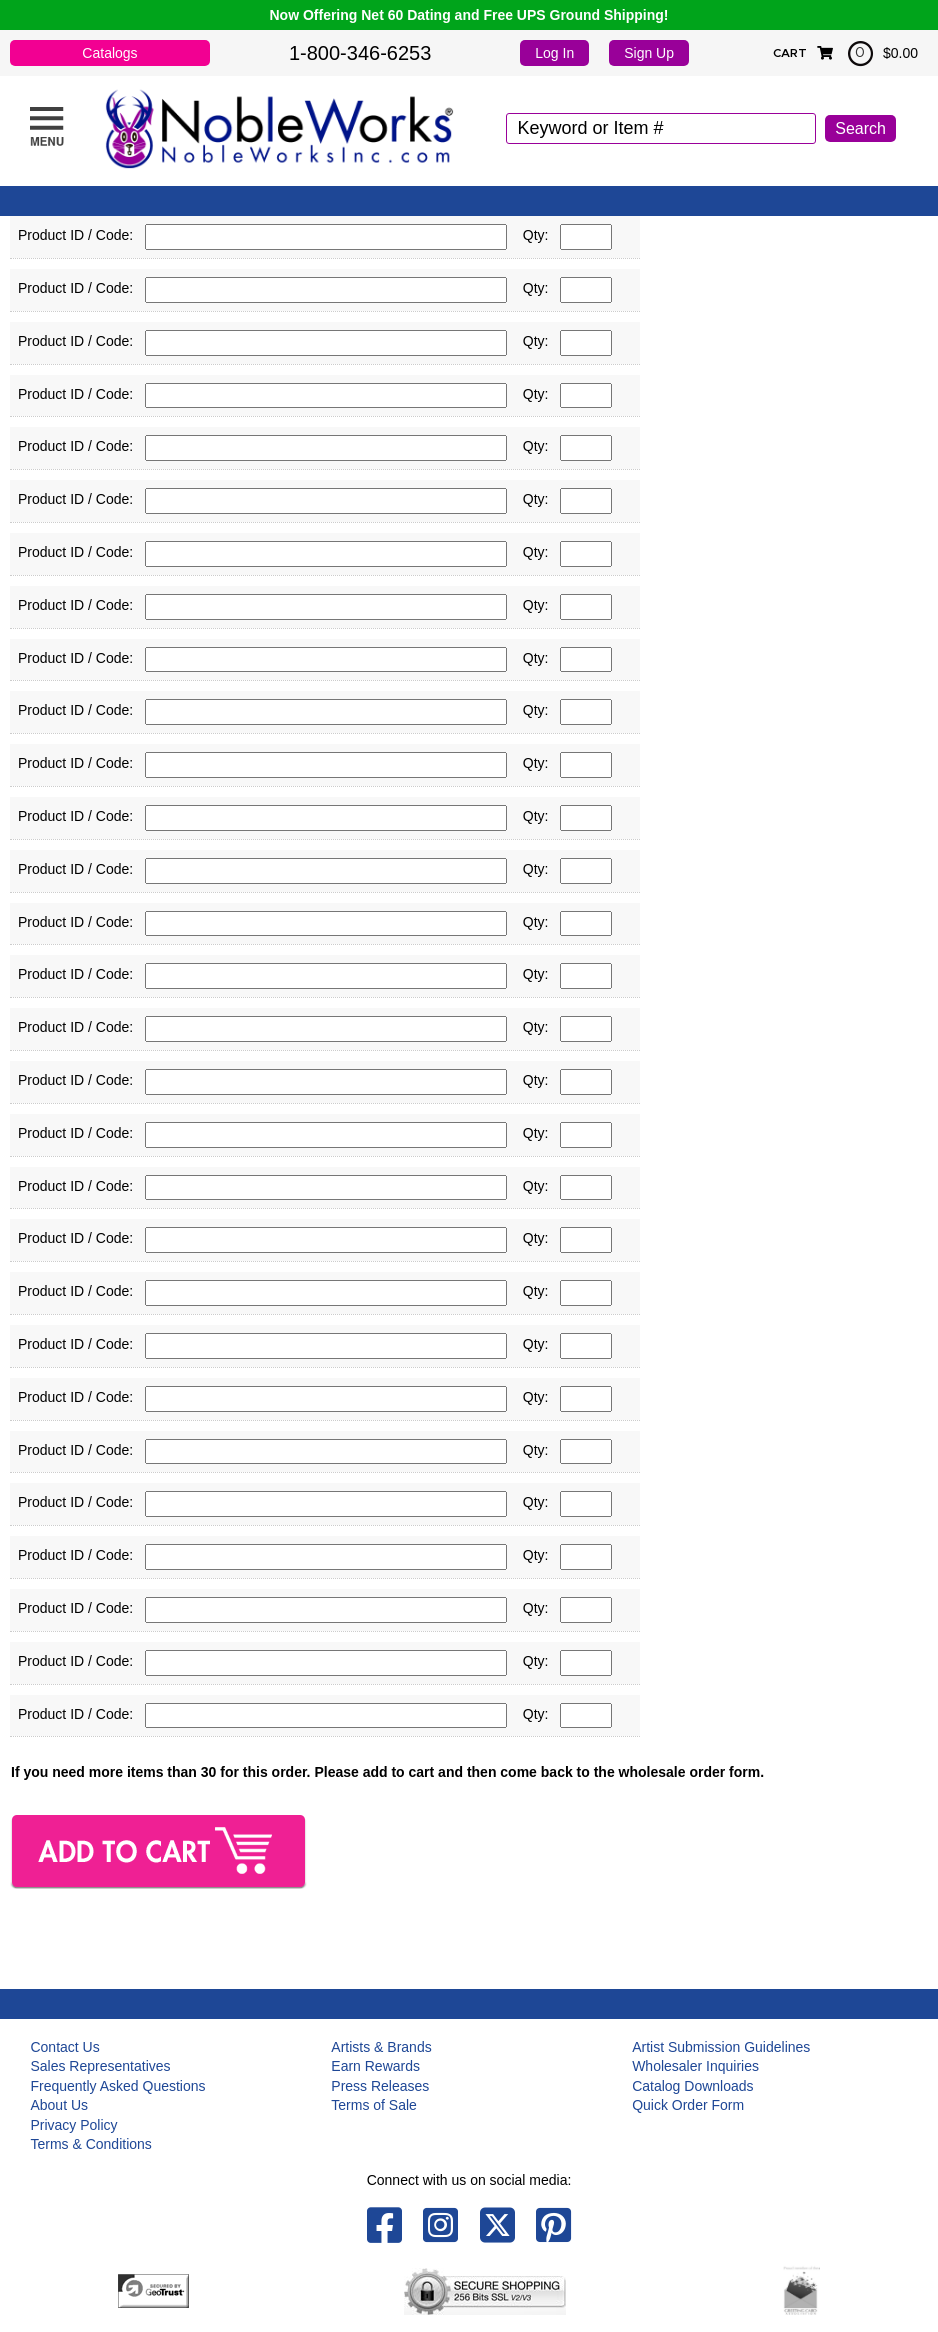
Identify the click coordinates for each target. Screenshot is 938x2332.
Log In (554, 53)
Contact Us (64, 2047)
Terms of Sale (374, 2105)
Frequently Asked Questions (117, 2086)
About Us (59, 2105)
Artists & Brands (381, 2047)
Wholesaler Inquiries (695, 2066)
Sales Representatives (100, 2066)
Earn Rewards (375, 2066)
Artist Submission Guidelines (721, 2047)
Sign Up (649, 53)
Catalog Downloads (692, 2086)
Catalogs (109, 53)
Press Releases (380, 2086)
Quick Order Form (688, 2105)
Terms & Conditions (90, 2144)
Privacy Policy (73, 2125)
